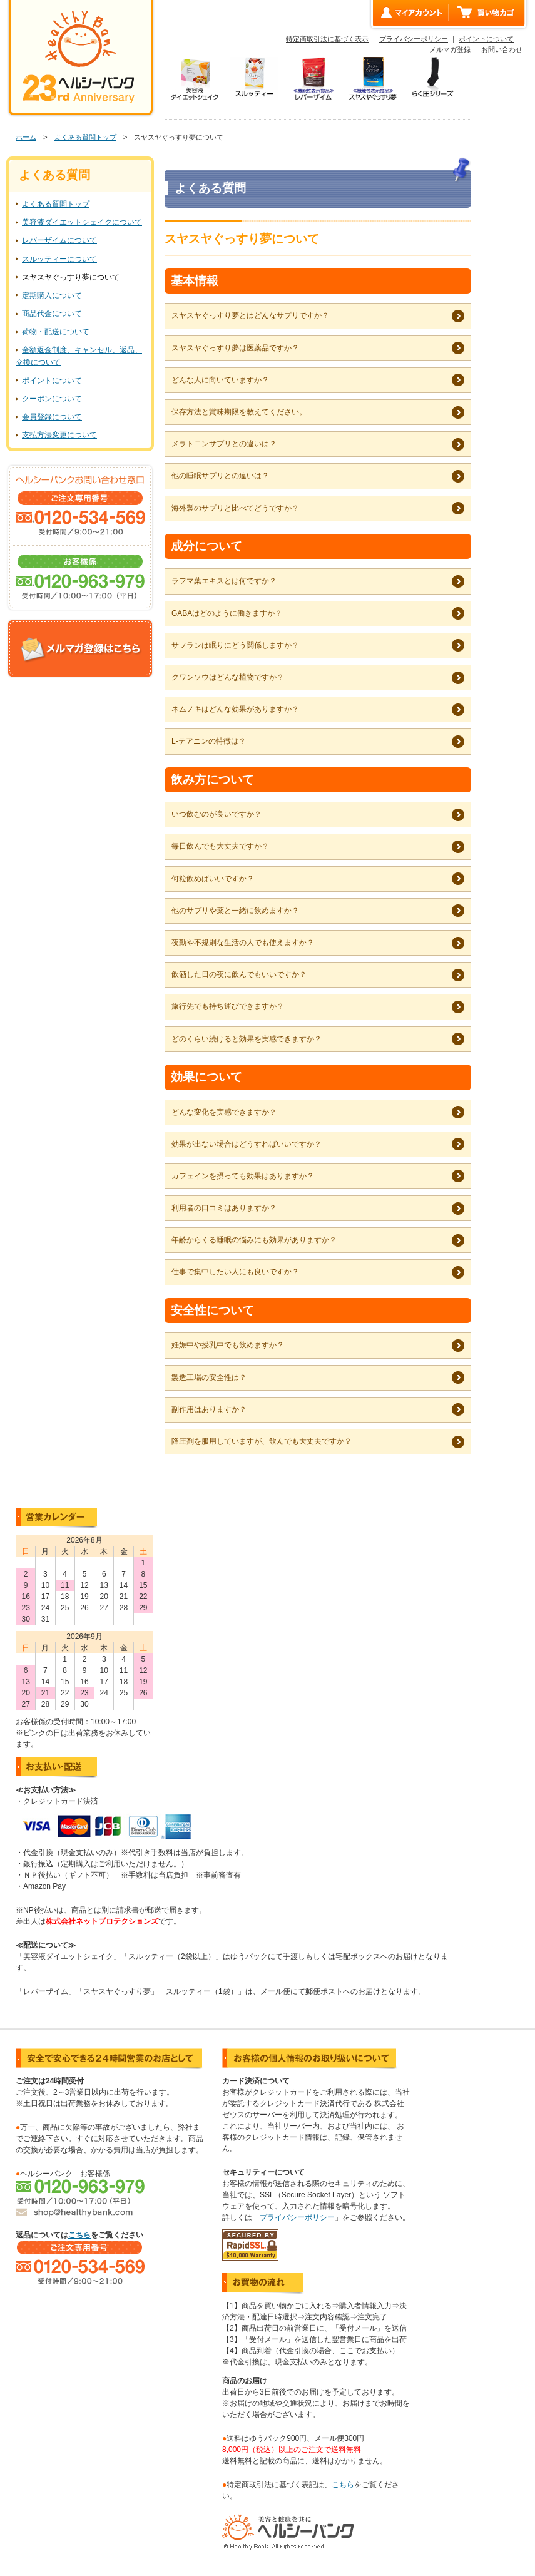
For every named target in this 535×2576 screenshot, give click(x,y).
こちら (79, 2235)
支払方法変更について (59, 435)
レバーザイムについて (59, 240)
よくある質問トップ (85, 137)
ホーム (26, 137)
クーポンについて (52, 398)
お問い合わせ (501, 49)
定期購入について (52, 295)
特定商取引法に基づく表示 (327, 39)
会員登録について (52, 416)
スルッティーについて (59, 259)
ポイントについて (486, 39)
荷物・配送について (55, 331)
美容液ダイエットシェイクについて (82, 222)
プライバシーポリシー (413, 39)
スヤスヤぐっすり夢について (71, 277)
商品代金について (52, 313)
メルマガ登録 (450, 49)
